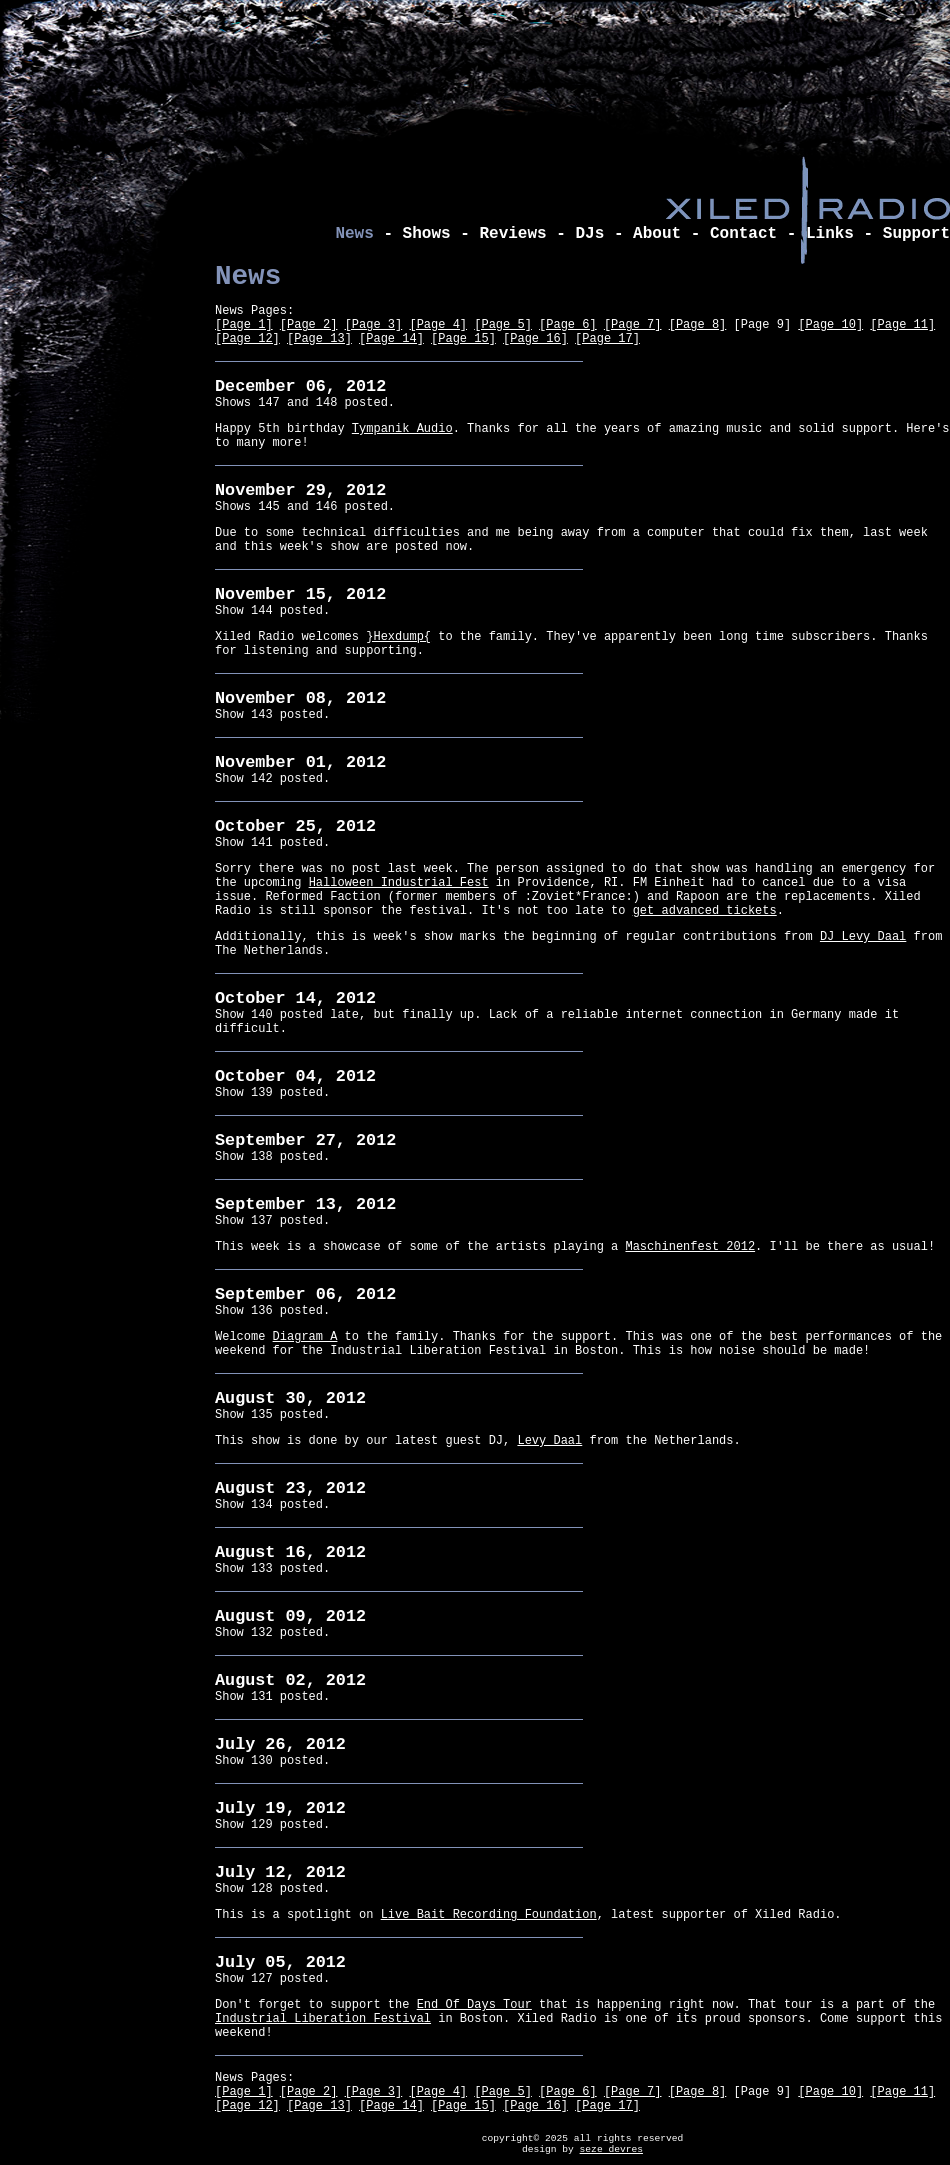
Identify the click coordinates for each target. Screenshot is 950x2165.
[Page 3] (374, 325)
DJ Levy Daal (863, 937)
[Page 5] (503, 325)
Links (830, 234)
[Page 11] (902, 325)
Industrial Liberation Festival (323, 2019)
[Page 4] (438, 325)
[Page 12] (247, 339)
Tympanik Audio (402, 429)
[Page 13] (319, 339)
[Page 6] (568, 325)
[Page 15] (463, 339)
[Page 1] (244, 325)
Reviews (512, 234)
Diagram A (305, 1337)
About (657, 234)
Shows (427, 234)
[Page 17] (607, 339)
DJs (589, 234)
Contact (743, 234)
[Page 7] (633, 325)
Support (916, 234)
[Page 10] (830, 325)
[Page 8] (698, 325)
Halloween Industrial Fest (399, 883)
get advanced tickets (705, 911)
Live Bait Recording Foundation (489, 1915)
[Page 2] (309, 325)
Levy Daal (549, 1441)
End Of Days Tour (474, 2005)
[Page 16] (535, 339)
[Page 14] (391, 339)
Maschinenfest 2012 (690, 1247)
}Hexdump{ (398, 637)
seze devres (611, 2149)
